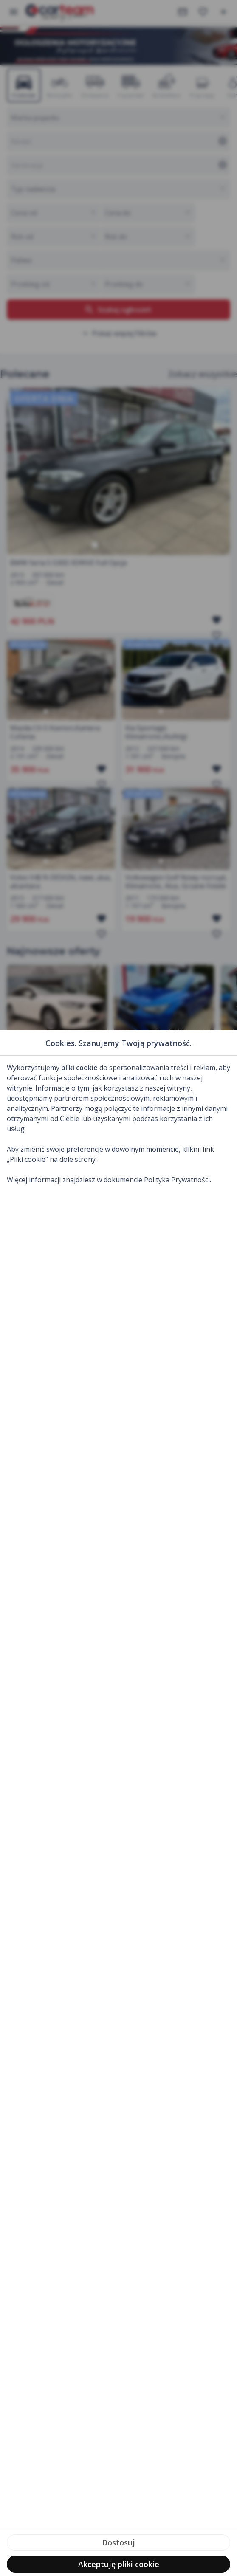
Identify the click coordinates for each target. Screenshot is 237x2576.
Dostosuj (118, 2542)
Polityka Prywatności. (177, 1179)
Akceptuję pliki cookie (118, 2564)
